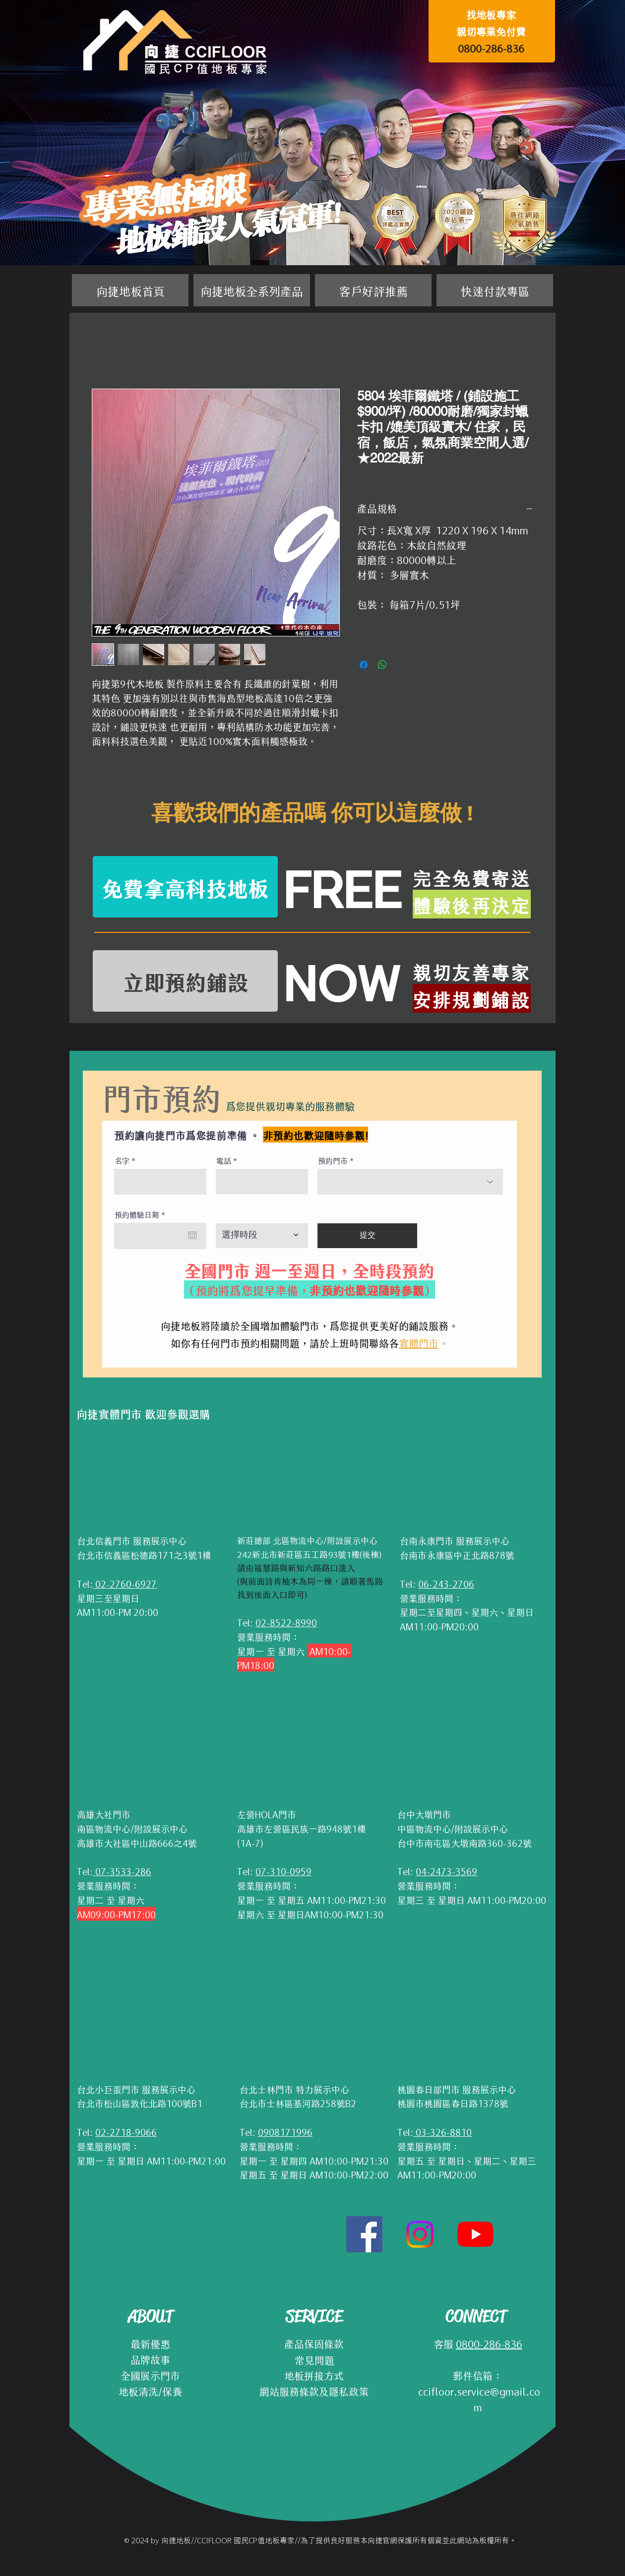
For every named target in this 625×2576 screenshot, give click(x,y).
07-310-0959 (283, 1871)
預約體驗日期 (142, 1214)
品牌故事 (150, 2359)
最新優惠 (150, 2343)
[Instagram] (420, 2234)
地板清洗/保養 (150, 2391)
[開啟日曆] (192, 1235)
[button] (251, 290)
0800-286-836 (491, 48)
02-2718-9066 (126, 2131)
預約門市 (333, 1160)
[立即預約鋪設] (185, 981)
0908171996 (285, 2131)
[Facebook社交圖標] (364, 2234)
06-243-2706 (446, 1583)
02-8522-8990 (286, 1622)
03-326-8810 (442, 2131)
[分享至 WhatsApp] (382, 665)
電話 (223, 1160)
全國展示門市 (150, 2375)
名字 (122, 1160)
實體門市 (418, 1342)
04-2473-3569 (446, 1871)
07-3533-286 (122, 1871)
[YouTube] (475, 2234)
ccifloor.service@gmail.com (478, 2398)
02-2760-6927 (125, 1583)
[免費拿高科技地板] (185, 886)
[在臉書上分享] (364, 665)
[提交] (367, 1235)
